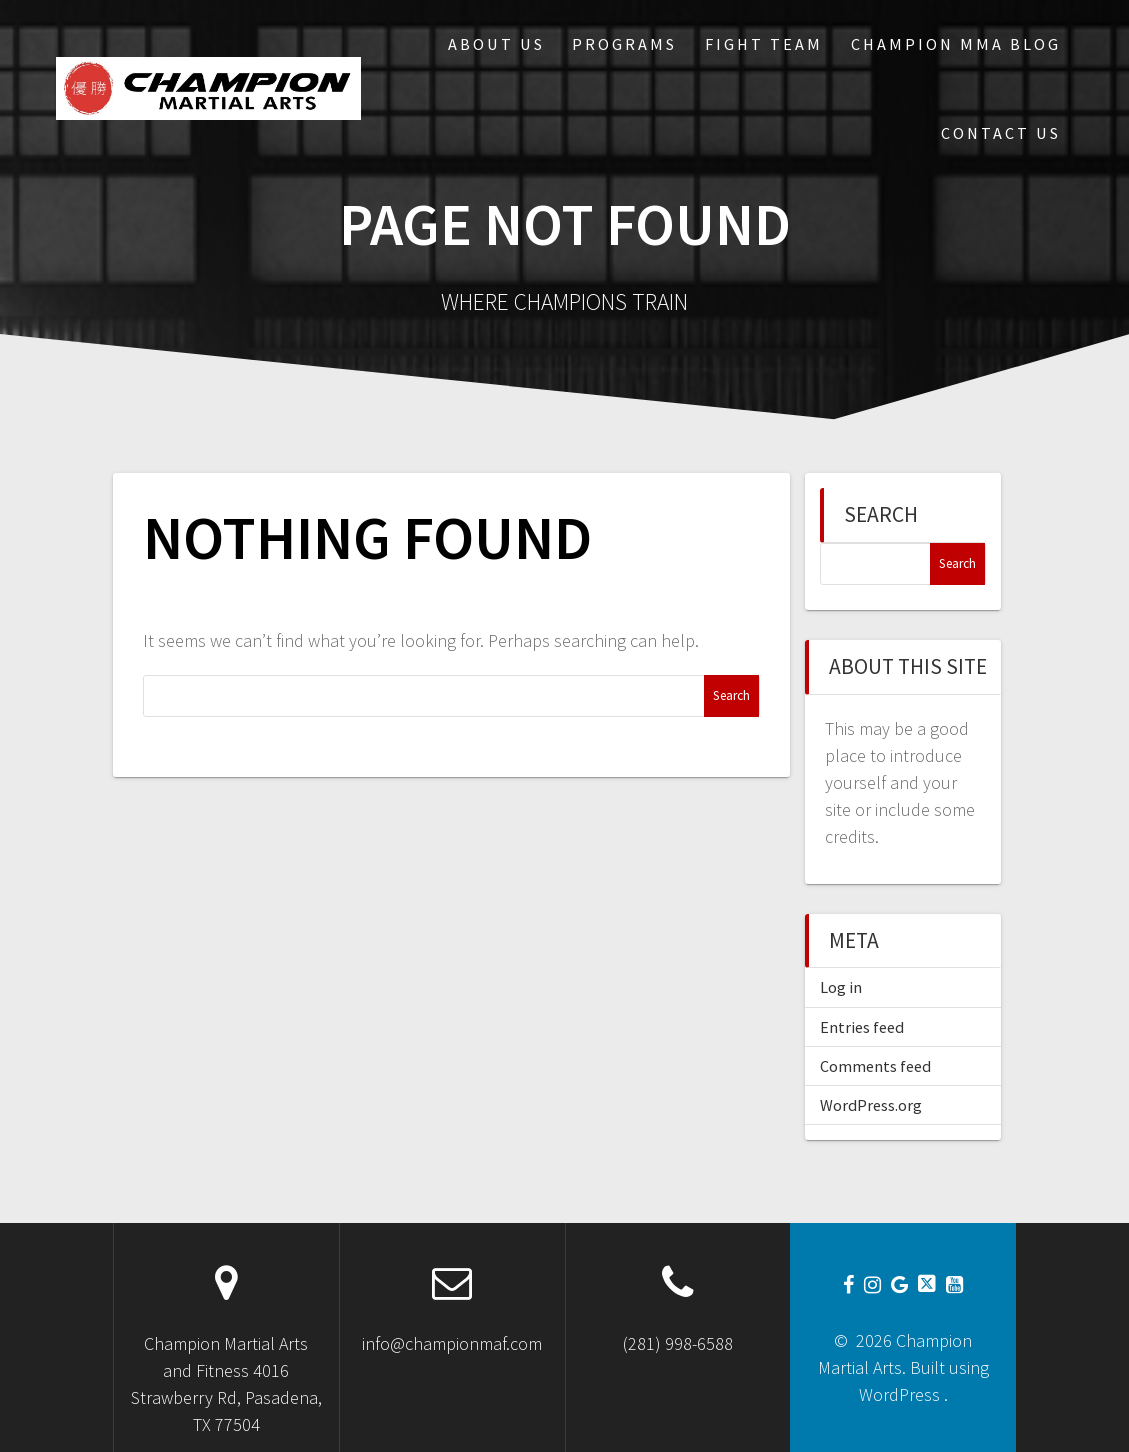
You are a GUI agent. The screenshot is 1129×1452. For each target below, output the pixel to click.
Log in (841, 987)
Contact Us (1001, 133)
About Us (496, 44)
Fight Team (764, 44)
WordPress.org (871, 1105)
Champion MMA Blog (956, 44)
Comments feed (875, 1066)
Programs (624, 44)
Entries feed (862, 1027)
